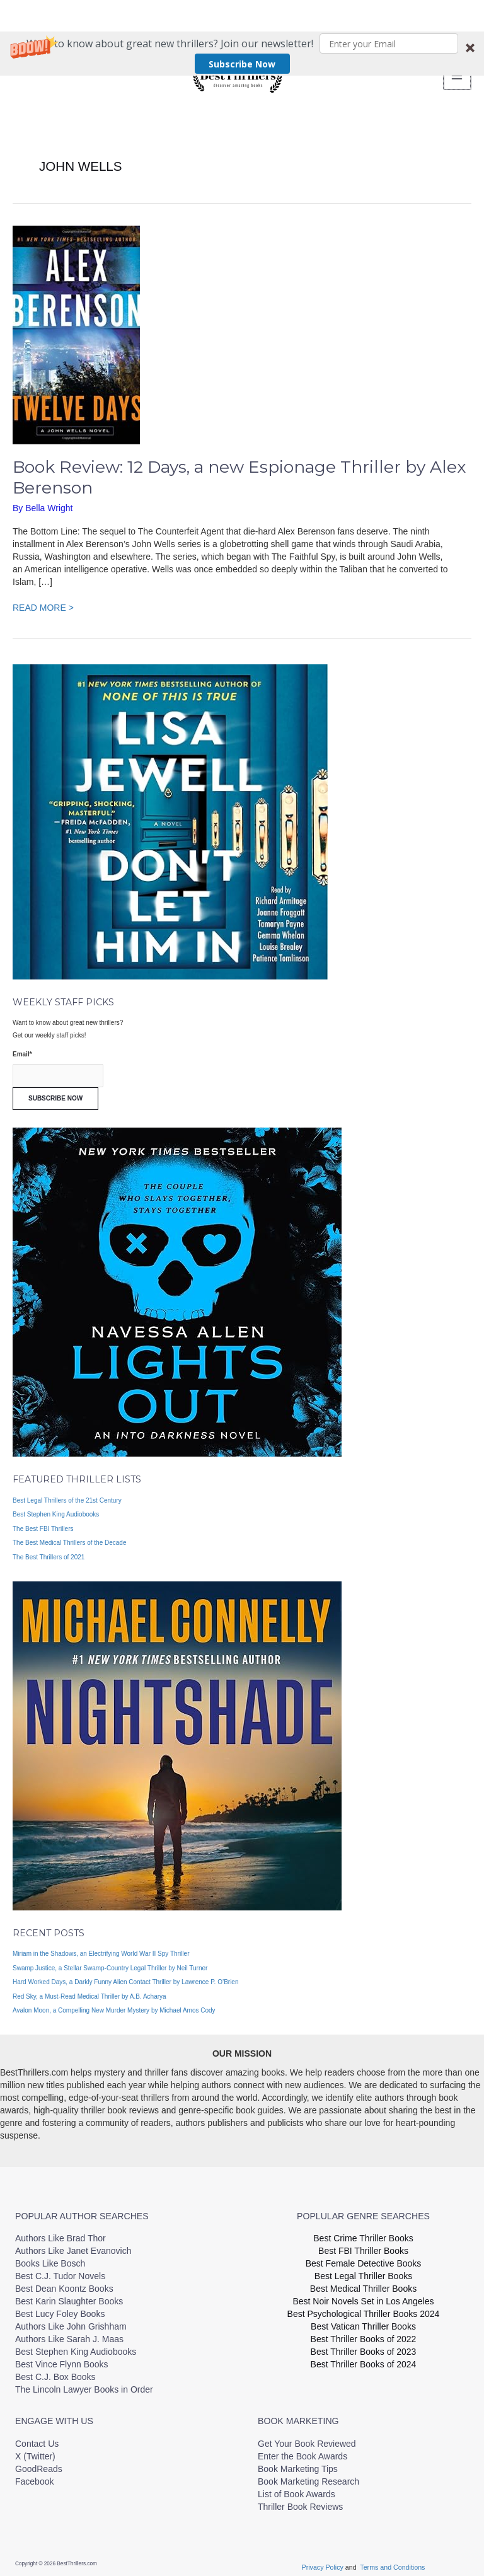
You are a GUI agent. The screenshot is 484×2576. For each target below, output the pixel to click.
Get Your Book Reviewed (307, 2438)
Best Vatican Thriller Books (363, 2321)
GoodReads (38, 2463)
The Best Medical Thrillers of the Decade (69, 1537)
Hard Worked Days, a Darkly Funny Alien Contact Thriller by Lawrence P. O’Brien (126, 1976)
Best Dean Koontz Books (64, 2284)
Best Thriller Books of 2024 (364, 2359)
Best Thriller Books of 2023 (364, 2347)
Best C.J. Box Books (55, 2372)
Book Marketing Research (308, 2476)
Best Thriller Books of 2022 (364, 2334)
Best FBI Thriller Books (363, 2246)
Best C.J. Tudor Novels (60, 2271)
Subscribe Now (242, 32)
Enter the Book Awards (302, 2451)
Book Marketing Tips (298, 2463)
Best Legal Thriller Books (363, 2271)
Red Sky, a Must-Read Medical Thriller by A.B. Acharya (89, 1990)
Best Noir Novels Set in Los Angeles (363, 2296)
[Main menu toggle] (456, 73)
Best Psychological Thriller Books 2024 (363, 2309)
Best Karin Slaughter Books (69, 2296)
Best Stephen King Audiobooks (56, 1509)
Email (22, 1049)
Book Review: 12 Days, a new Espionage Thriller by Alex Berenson (239, 472)
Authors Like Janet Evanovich (73, 2246)
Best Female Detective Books (364, 2258)
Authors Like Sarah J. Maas (69, 2334)
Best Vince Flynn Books (61, 2359)
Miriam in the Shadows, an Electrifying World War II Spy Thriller (101, 1948)
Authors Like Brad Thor (60, 2233)
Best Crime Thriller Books (363, 2233)
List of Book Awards (296, 2488)
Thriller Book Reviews (300, 2501)
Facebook (34, 2476)
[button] (242, 22)
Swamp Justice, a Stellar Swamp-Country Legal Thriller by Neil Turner (110, 1962)
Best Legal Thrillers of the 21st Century (67, 1494)
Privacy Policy (323, 2561)
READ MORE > (43, 601)
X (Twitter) (35, 2451)
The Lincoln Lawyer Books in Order (84, 2384)
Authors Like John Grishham (71, 2321)
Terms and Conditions (392, 2561)
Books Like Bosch (50, 2258)
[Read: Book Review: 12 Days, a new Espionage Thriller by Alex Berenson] (76, 329)
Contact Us (37, 2438)
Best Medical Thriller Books (363, 2284)
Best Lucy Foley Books (60, 2309)
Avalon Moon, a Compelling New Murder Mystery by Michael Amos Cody (114, 2005)
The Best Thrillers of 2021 (48, 1551)
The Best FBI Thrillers (43, 1523)
